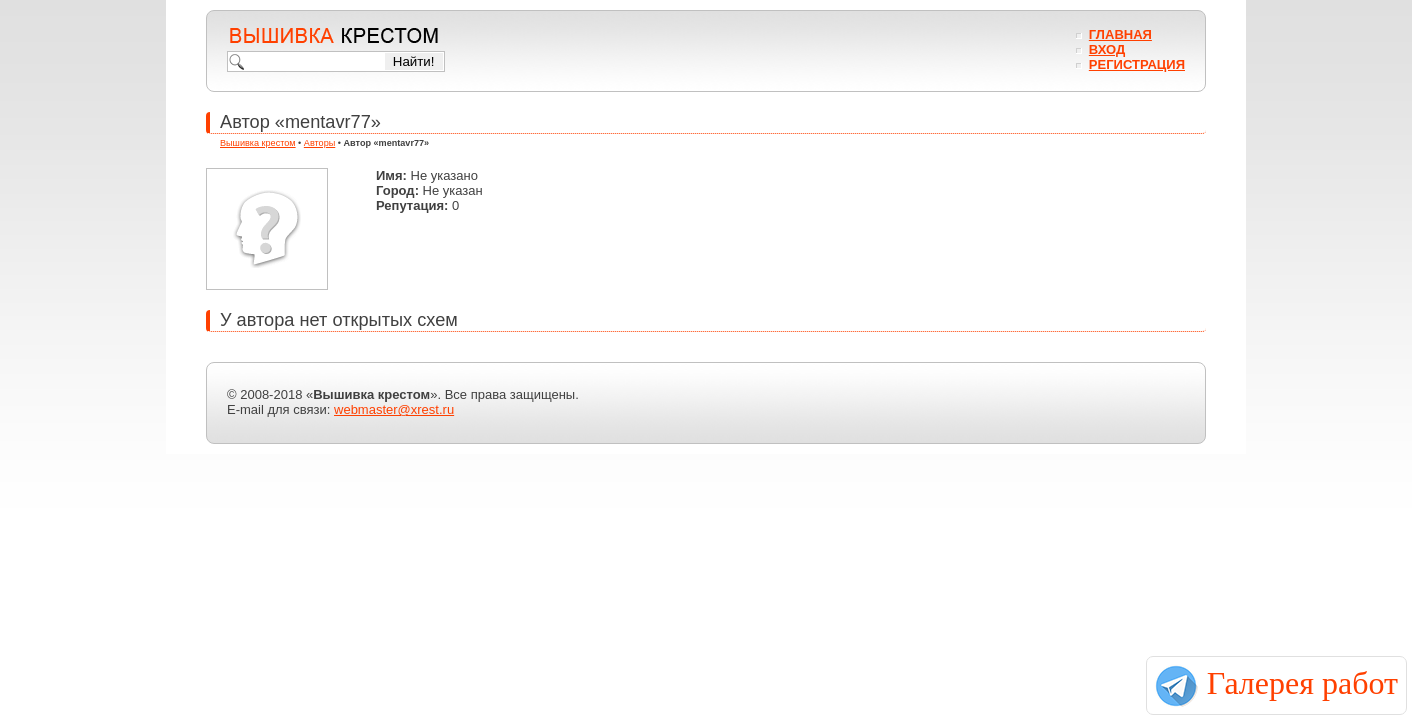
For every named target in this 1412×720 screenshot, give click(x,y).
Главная (1120, 34)
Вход (1107, 49)
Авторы (319, 143)
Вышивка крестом (258, 143)
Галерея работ (1302, 683)
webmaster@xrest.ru (394, 409)
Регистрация (1137, 64)
